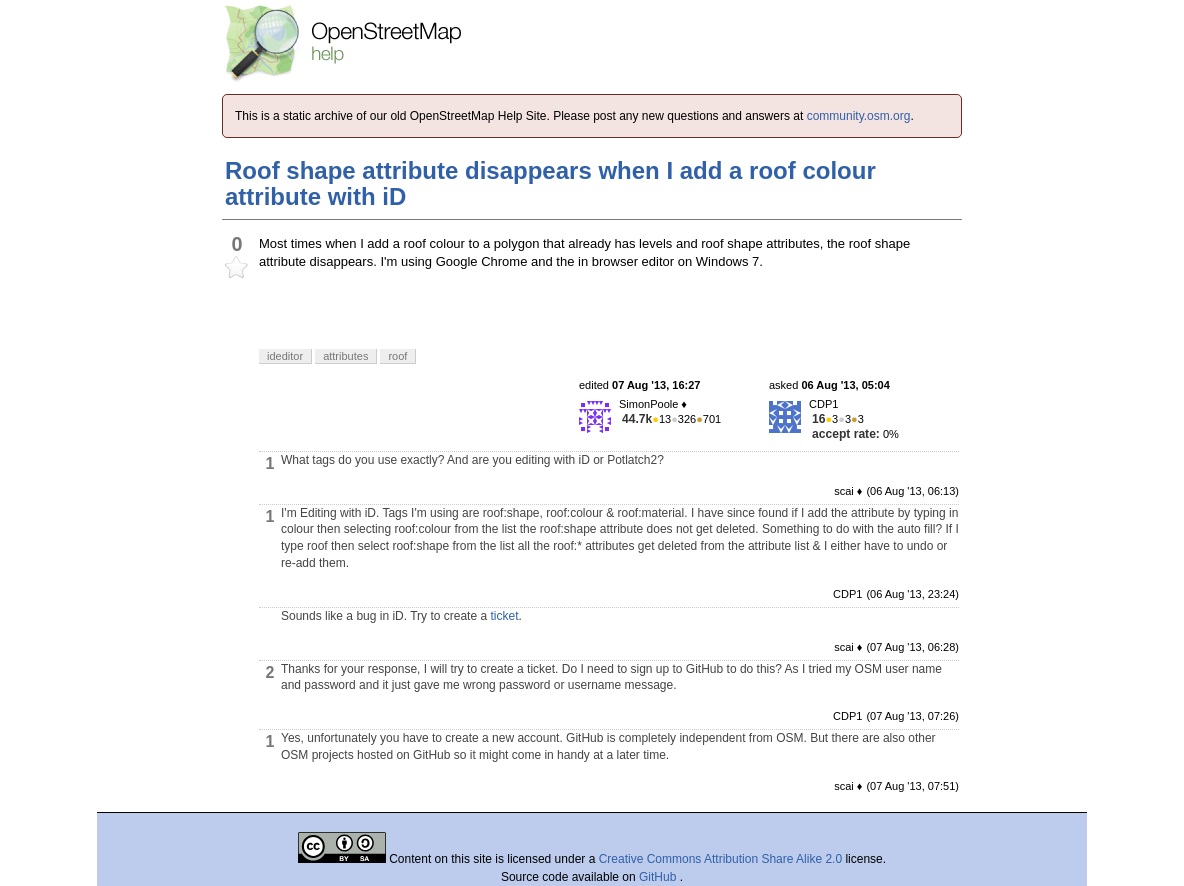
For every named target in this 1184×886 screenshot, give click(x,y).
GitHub (659, 877)
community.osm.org (859, 116)
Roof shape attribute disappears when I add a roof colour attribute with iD (550, 183)
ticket (504, 616)
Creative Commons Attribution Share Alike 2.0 (720, 859)
